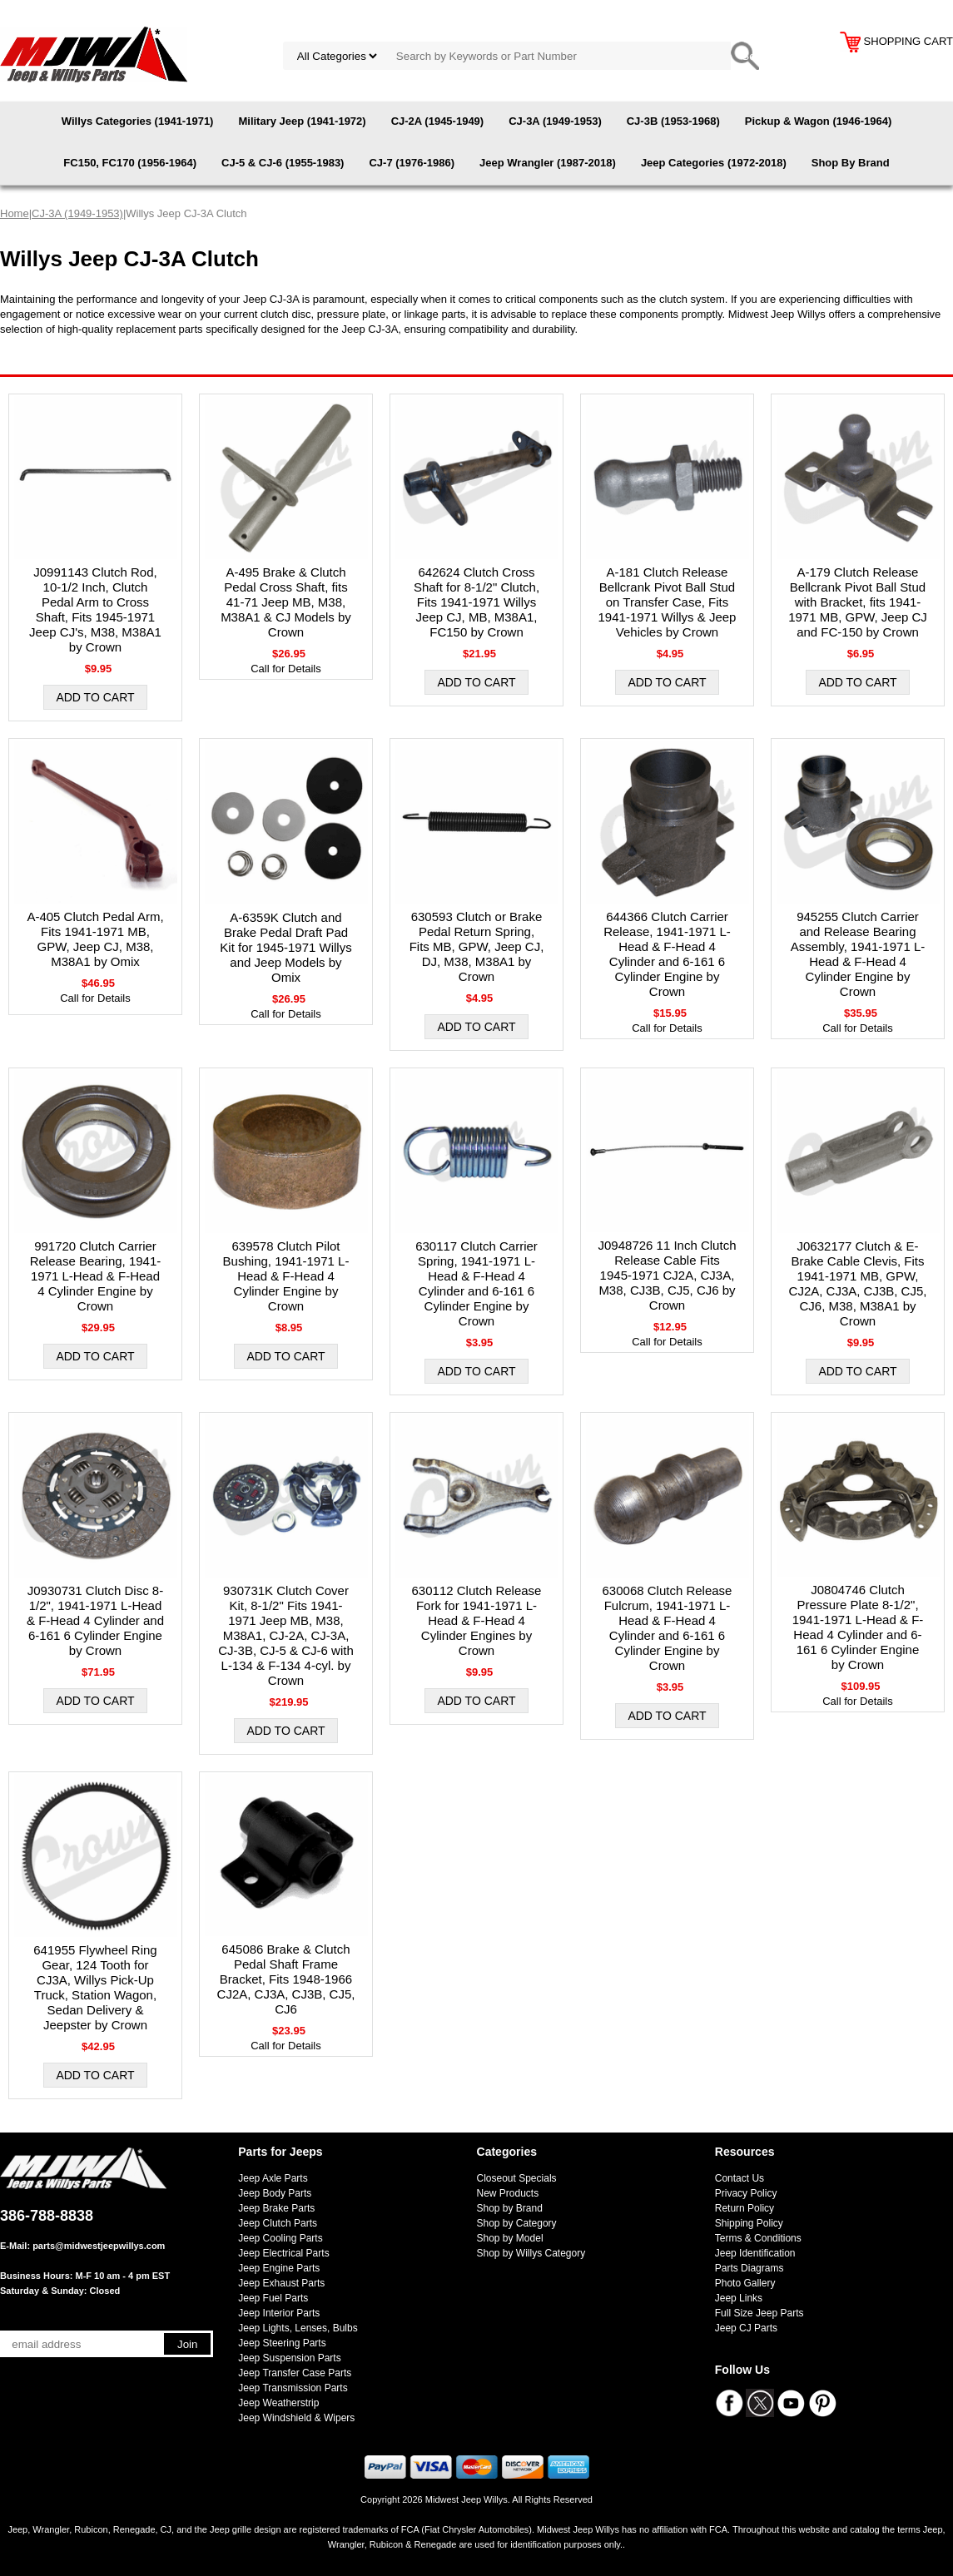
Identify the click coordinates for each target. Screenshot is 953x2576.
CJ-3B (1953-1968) (673, 121)
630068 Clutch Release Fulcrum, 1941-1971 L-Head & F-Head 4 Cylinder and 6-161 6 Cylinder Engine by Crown (667, 1627)
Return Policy (744, 2208)
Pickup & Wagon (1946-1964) (818, 121)
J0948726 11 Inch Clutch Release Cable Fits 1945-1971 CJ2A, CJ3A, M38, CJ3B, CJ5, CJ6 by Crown (667, 1275)
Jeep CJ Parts (746, 2328)
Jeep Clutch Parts (277, 2223)
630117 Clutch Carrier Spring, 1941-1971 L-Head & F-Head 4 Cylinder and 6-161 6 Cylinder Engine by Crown (476, 1283)
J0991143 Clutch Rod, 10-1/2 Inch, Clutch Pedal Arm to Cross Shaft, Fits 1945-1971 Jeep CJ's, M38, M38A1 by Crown (95, 609)
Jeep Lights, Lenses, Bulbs (297, 2328)
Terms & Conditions (758, 2238)
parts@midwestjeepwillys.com (98, 2246)
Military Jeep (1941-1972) (301, 121)
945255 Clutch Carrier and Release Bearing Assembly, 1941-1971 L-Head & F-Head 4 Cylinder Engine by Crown (858, 953)
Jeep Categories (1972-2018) (714, 162)
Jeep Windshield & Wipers (296, 2418)
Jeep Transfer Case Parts (294, 2373)
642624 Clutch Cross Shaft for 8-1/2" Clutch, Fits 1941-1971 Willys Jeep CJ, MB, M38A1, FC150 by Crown (476, 602)
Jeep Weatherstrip (278, 2403)
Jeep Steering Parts (281, 2343)
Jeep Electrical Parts (283, 2253)
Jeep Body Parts (274, 2193)
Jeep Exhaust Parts (281, 2283)
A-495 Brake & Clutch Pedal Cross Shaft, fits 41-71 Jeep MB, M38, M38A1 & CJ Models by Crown (286, 602)
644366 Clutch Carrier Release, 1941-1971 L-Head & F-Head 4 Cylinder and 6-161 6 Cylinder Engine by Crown (667, 953)
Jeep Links (738, 2298)
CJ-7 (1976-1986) (411, 162)
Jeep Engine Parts (279, 2268)
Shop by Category (517, 2223)
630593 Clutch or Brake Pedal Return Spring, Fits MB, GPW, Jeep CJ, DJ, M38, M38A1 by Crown (476, 946)
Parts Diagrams (749, 2268)
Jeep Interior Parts (279, 2313)
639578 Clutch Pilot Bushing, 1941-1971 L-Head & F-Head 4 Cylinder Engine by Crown (286, 1276)
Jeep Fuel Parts (273, 2298)
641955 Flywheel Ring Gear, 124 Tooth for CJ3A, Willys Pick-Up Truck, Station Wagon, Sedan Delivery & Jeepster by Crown (94, 1987)
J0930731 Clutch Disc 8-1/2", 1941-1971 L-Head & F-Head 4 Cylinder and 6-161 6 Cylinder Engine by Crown (95, 1620)
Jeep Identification (755, 2253)
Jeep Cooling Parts (280, 2238)
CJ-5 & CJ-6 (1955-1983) (282, 162)
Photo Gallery (745, 2283)
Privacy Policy (746, 2193)
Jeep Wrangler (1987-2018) (547, 162)
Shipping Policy (749, 2223)
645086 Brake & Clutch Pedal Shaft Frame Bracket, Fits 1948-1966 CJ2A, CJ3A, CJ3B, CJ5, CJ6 (286, 1979)
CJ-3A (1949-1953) (555, 121)
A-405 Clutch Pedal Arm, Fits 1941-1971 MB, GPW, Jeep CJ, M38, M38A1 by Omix (95, 938)
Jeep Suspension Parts (289, 2358)
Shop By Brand (851, 162)
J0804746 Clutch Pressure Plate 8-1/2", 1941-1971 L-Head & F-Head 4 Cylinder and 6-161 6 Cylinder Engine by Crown (858, 1627)
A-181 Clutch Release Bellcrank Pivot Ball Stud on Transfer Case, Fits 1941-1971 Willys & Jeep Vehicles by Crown (667, 602)
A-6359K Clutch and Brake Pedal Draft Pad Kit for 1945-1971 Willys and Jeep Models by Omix (285, 947)
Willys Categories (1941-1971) (138, 121)
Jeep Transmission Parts (292, 2388)
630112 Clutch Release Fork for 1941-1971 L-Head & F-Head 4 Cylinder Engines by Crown (477, 1620)
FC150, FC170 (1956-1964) (129, 162)
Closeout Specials (517, 2178)
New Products (508, 2193)
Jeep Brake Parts (276, 2208)
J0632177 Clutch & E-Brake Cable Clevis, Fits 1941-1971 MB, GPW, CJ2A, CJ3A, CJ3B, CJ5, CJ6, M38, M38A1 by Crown (858, 1283)
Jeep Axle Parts (272, 2178)
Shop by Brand (510, 2208)
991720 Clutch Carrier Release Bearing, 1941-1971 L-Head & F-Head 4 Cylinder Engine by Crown (95, 1276)
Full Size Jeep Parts (759, 2313)
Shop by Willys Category (531, 2253)
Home (14, 213)
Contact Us (739, 2178)
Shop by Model (510, 2238)
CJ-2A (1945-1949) (437, 121)
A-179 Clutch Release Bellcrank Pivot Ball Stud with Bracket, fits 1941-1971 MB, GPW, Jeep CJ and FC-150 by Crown (857, 602)
